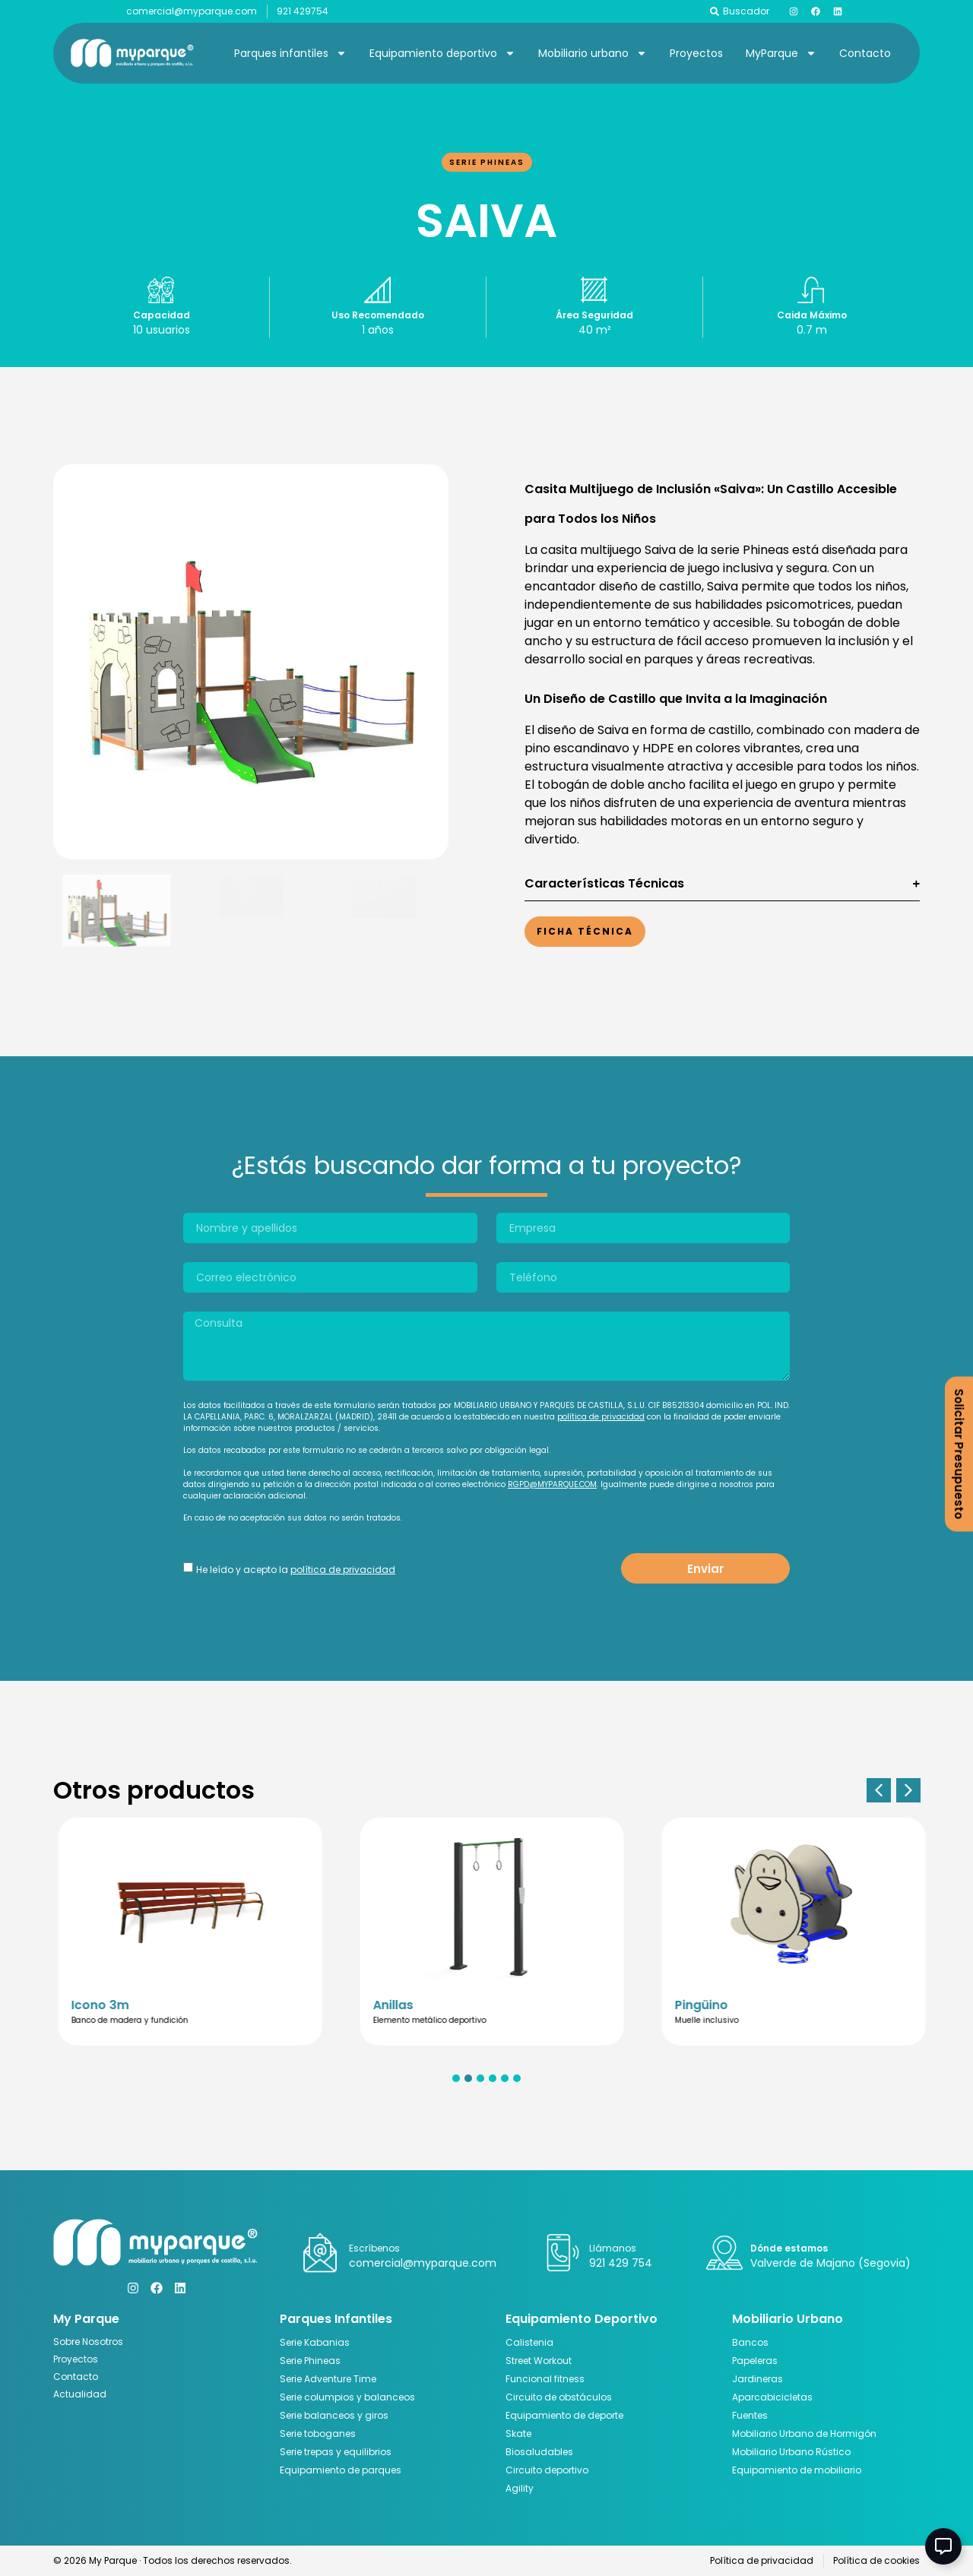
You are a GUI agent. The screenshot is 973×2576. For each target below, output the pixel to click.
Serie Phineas (487, 162)
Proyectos (696, 53)
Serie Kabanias (315, 2342)
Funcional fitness (545, 2378)
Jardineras (757, 2378)
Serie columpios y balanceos (347, 2397)
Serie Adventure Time (328, 2378)
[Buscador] (714, 11)
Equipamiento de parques (340, 2470)
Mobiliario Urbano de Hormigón (804, 2433)
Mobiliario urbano (592, 53)
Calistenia (529, 2342)
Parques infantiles (290, 53)
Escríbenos (374, 2248)
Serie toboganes (318, 2433)
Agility (520, 2488)
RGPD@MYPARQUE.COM (552, 1484)
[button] (879, 1790)
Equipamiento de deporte (564, 2415)
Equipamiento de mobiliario (796, 2470)
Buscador (746, 11)
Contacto (865, 53)
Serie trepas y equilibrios (335, 2451)
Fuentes (750, 2415)
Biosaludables (539, 2451)
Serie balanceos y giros (334, 2415)
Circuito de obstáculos (559, 2397)
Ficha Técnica (585, 931)
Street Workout (539, 2360)
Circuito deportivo (547, 2470)
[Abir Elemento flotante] (943, 2546)
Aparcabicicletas (772, 2397)
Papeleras (755, 2360)
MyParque (781, 53)
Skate (518, 2433)
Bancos (750, 2342)
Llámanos (612, 2248)
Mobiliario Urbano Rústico (791, 2451)
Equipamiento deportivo (442, 53)
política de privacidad (601, 1416)
